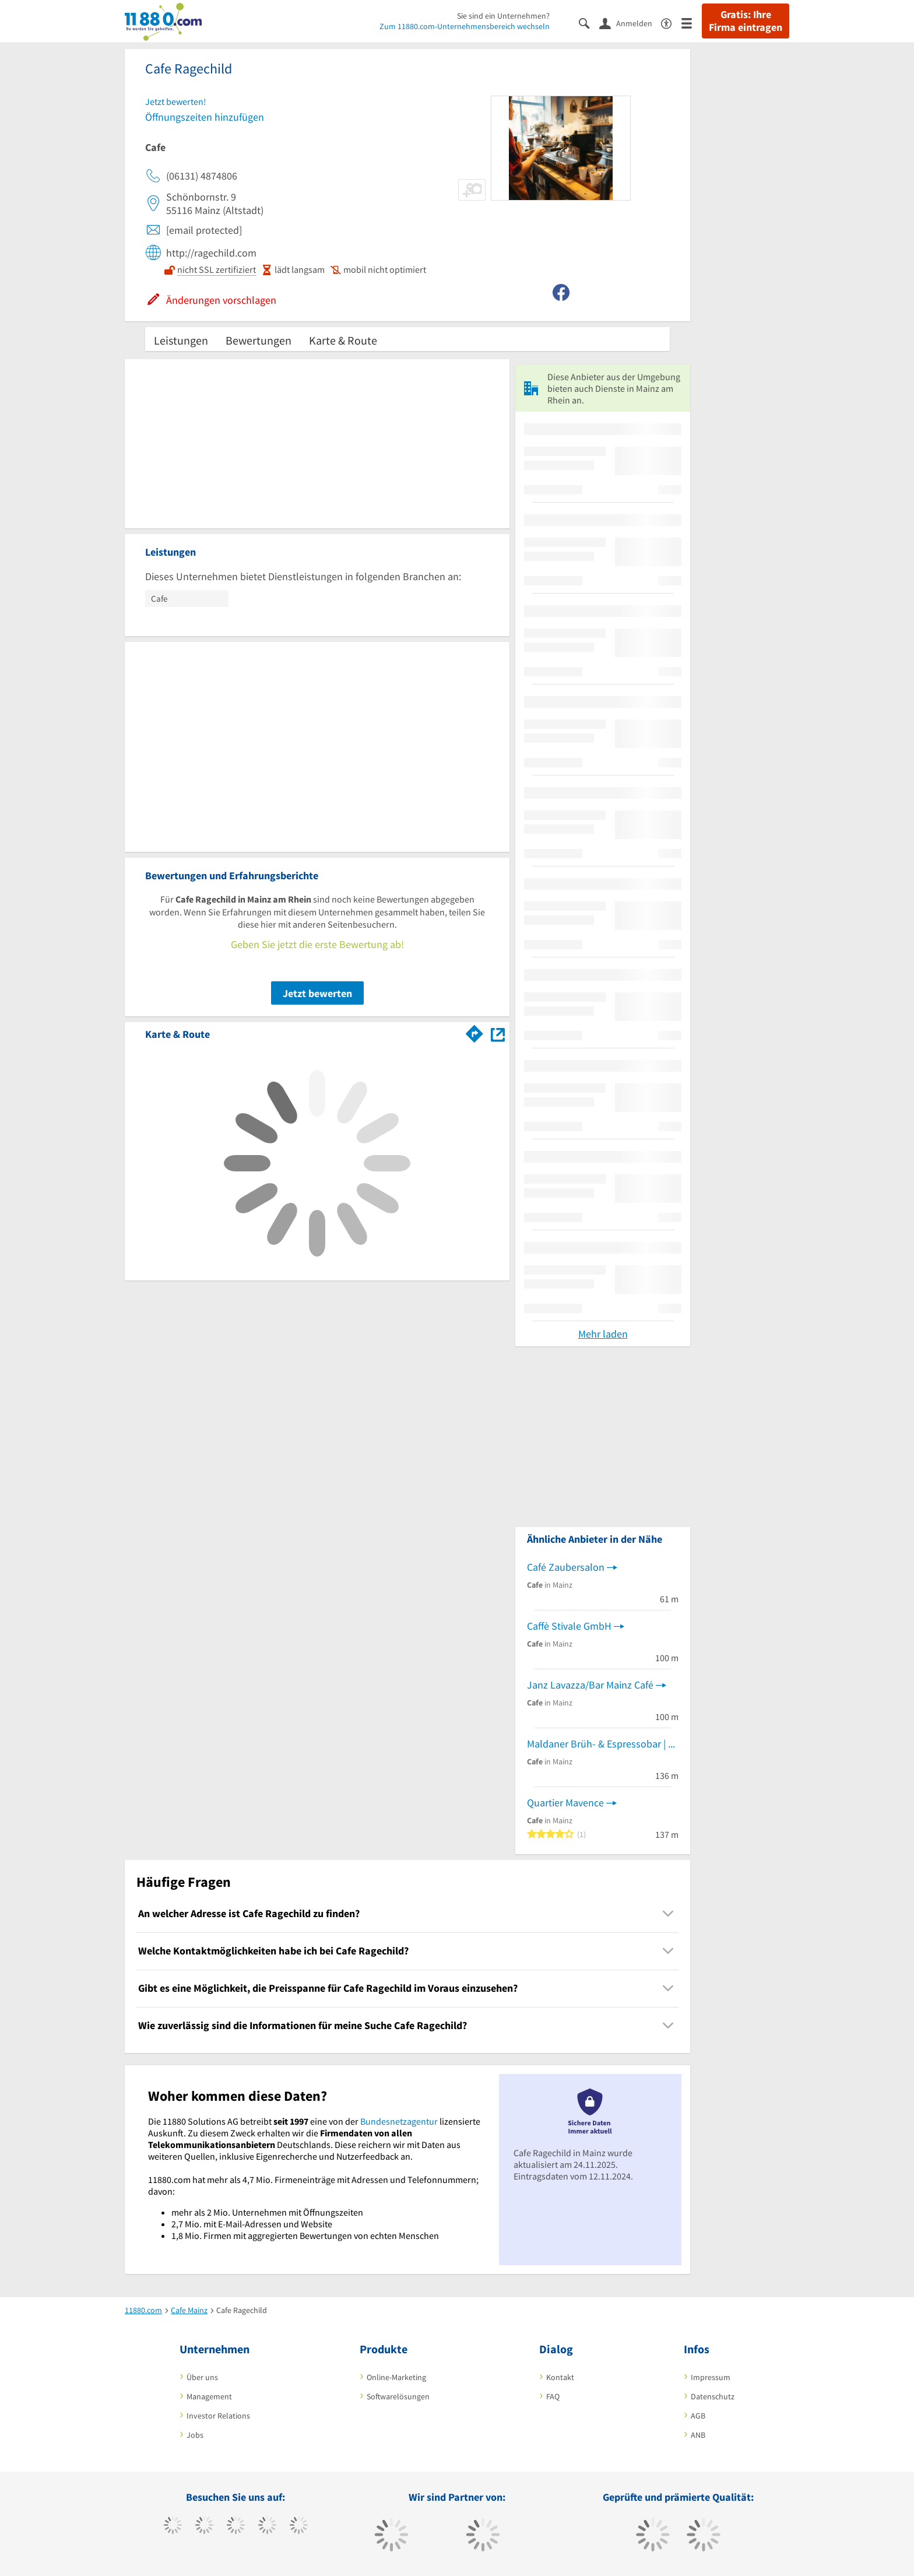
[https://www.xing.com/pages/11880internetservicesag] (267, 2526)
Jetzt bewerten (317, 993)
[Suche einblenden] (589, 22)
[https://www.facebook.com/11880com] (172, 2526)
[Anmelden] (630, 22)
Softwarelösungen (398, 2396)
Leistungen (181, 340)
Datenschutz (712, 2396)
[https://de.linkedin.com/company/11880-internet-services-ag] (298, 2526)
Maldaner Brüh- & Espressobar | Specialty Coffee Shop (603, 1743)
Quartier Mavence (565, 1802)
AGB (698, 2415)
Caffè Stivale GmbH (569, 1626)
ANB (698, 2435)
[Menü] (691, 22)
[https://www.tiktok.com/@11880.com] (204, 2526)
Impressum (710, 2377)
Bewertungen (258, 340)
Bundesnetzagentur (399, 2121)
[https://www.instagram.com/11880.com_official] (235, 2526)
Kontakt (560, 2377)
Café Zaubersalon (565, 1567)
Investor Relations (218, 2415)
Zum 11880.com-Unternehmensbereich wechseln (464, 26)
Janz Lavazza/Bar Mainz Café (590, 1684)
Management (209, 2396)
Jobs (195, 2435)
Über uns (202, 2377)
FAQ (553, 2396)
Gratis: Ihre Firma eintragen (745, 21)
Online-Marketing (396, 2377)
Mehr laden (603, 1333)
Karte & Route (343, 340)
